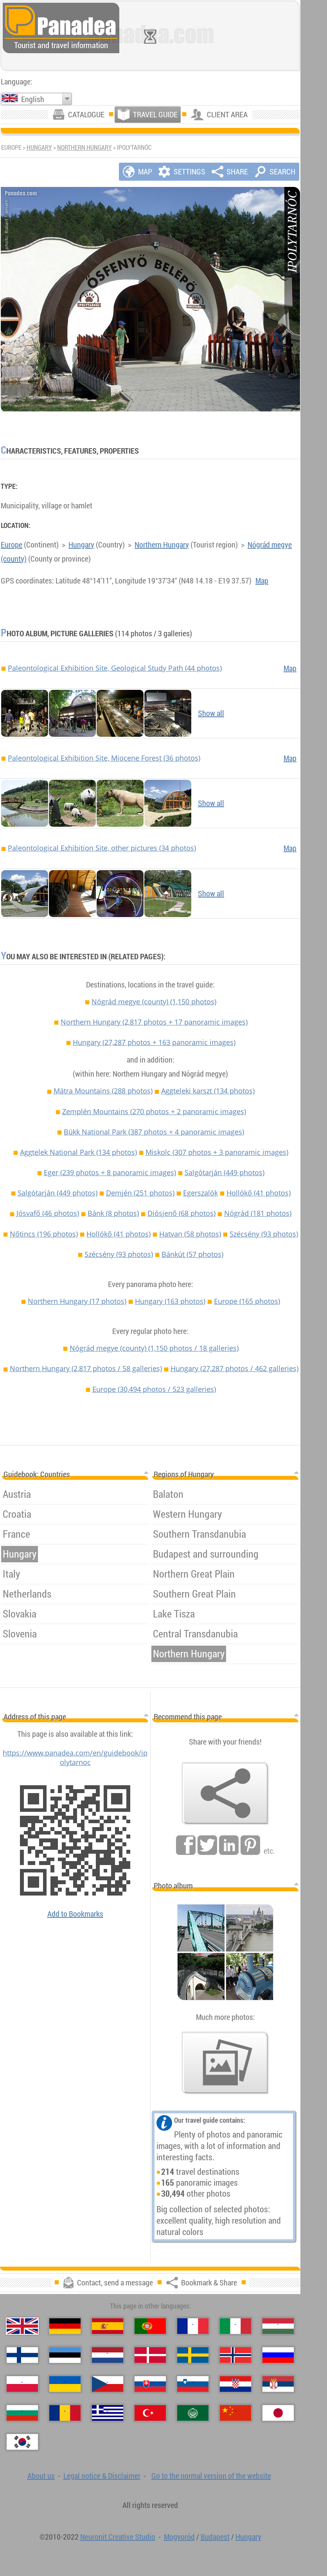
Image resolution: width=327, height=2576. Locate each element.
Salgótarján (224, 1172)
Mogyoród (179, 2536)
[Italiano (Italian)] (235, 2326)
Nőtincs (44, 1234)
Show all (211, 713)
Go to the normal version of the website (211, 2475)
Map (261, 580)
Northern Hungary (84, 147)
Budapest (215, 2536)
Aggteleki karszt (208, 1090)
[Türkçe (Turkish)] (150, 2413)
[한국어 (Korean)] (22, 2441)
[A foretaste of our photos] (225, 2063)
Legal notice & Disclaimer (101, 2475)
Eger (110, 1172)
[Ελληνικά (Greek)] (107, 2413)
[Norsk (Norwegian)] (235, 2355)
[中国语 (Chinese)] (235, 2413)
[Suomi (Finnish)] (22, 2355)
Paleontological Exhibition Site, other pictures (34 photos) (102, 848)
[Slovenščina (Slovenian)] (192, 2384)
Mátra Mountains (103, 1090)
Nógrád (257, 1213)
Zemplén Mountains (154, 1111)
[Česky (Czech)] (107, 2384)
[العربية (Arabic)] (192, 2413)
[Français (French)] (192, 2326)
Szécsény (264, 1234)
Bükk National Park (154, 1131)
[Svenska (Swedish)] (192, 2355)
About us (41, 2475)
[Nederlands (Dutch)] (107, 2355)
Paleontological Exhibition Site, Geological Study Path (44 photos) (115, 668)
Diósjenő (181, 1213)
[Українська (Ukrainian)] (65, 2384)
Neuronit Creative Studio (117, 2536)
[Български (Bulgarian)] (22, 2413)
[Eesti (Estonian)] (65, 2355)
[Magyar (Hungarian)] (278, 2326)
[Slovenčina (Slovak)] (150, 2384)
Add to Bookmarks (75, 1913)
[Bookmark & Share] (225, 1793)
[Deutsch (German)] (65, 2326)
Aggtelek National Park (78, 1152)
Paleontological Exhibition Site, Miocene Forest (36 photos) (104, 758)
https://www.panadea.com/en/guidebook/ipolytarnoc (75, 1757)
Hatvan (190, 1234)
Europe (11, 544)
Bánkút (192, 1254)
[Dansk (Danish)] (150, 2355)
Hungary (39, 147)
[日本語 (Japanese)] (278, 2413)
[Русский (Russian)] (278, 2355)
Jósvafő (47, 1213)
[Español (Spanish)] (107, 2326)
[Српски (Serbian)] (278, 2384)
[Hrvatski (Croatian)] (235, 2384)
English (32, 99)
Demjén (140, 1192)
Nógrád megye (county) (154, 1001)
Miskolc (217, 1152)
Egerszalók (200, 1192)
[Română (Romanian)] (65, 2413)
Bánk (113, 1213)
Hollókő (258, 1192)
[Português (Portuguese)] (150, 2326)
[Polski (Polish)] (22, 2384)
